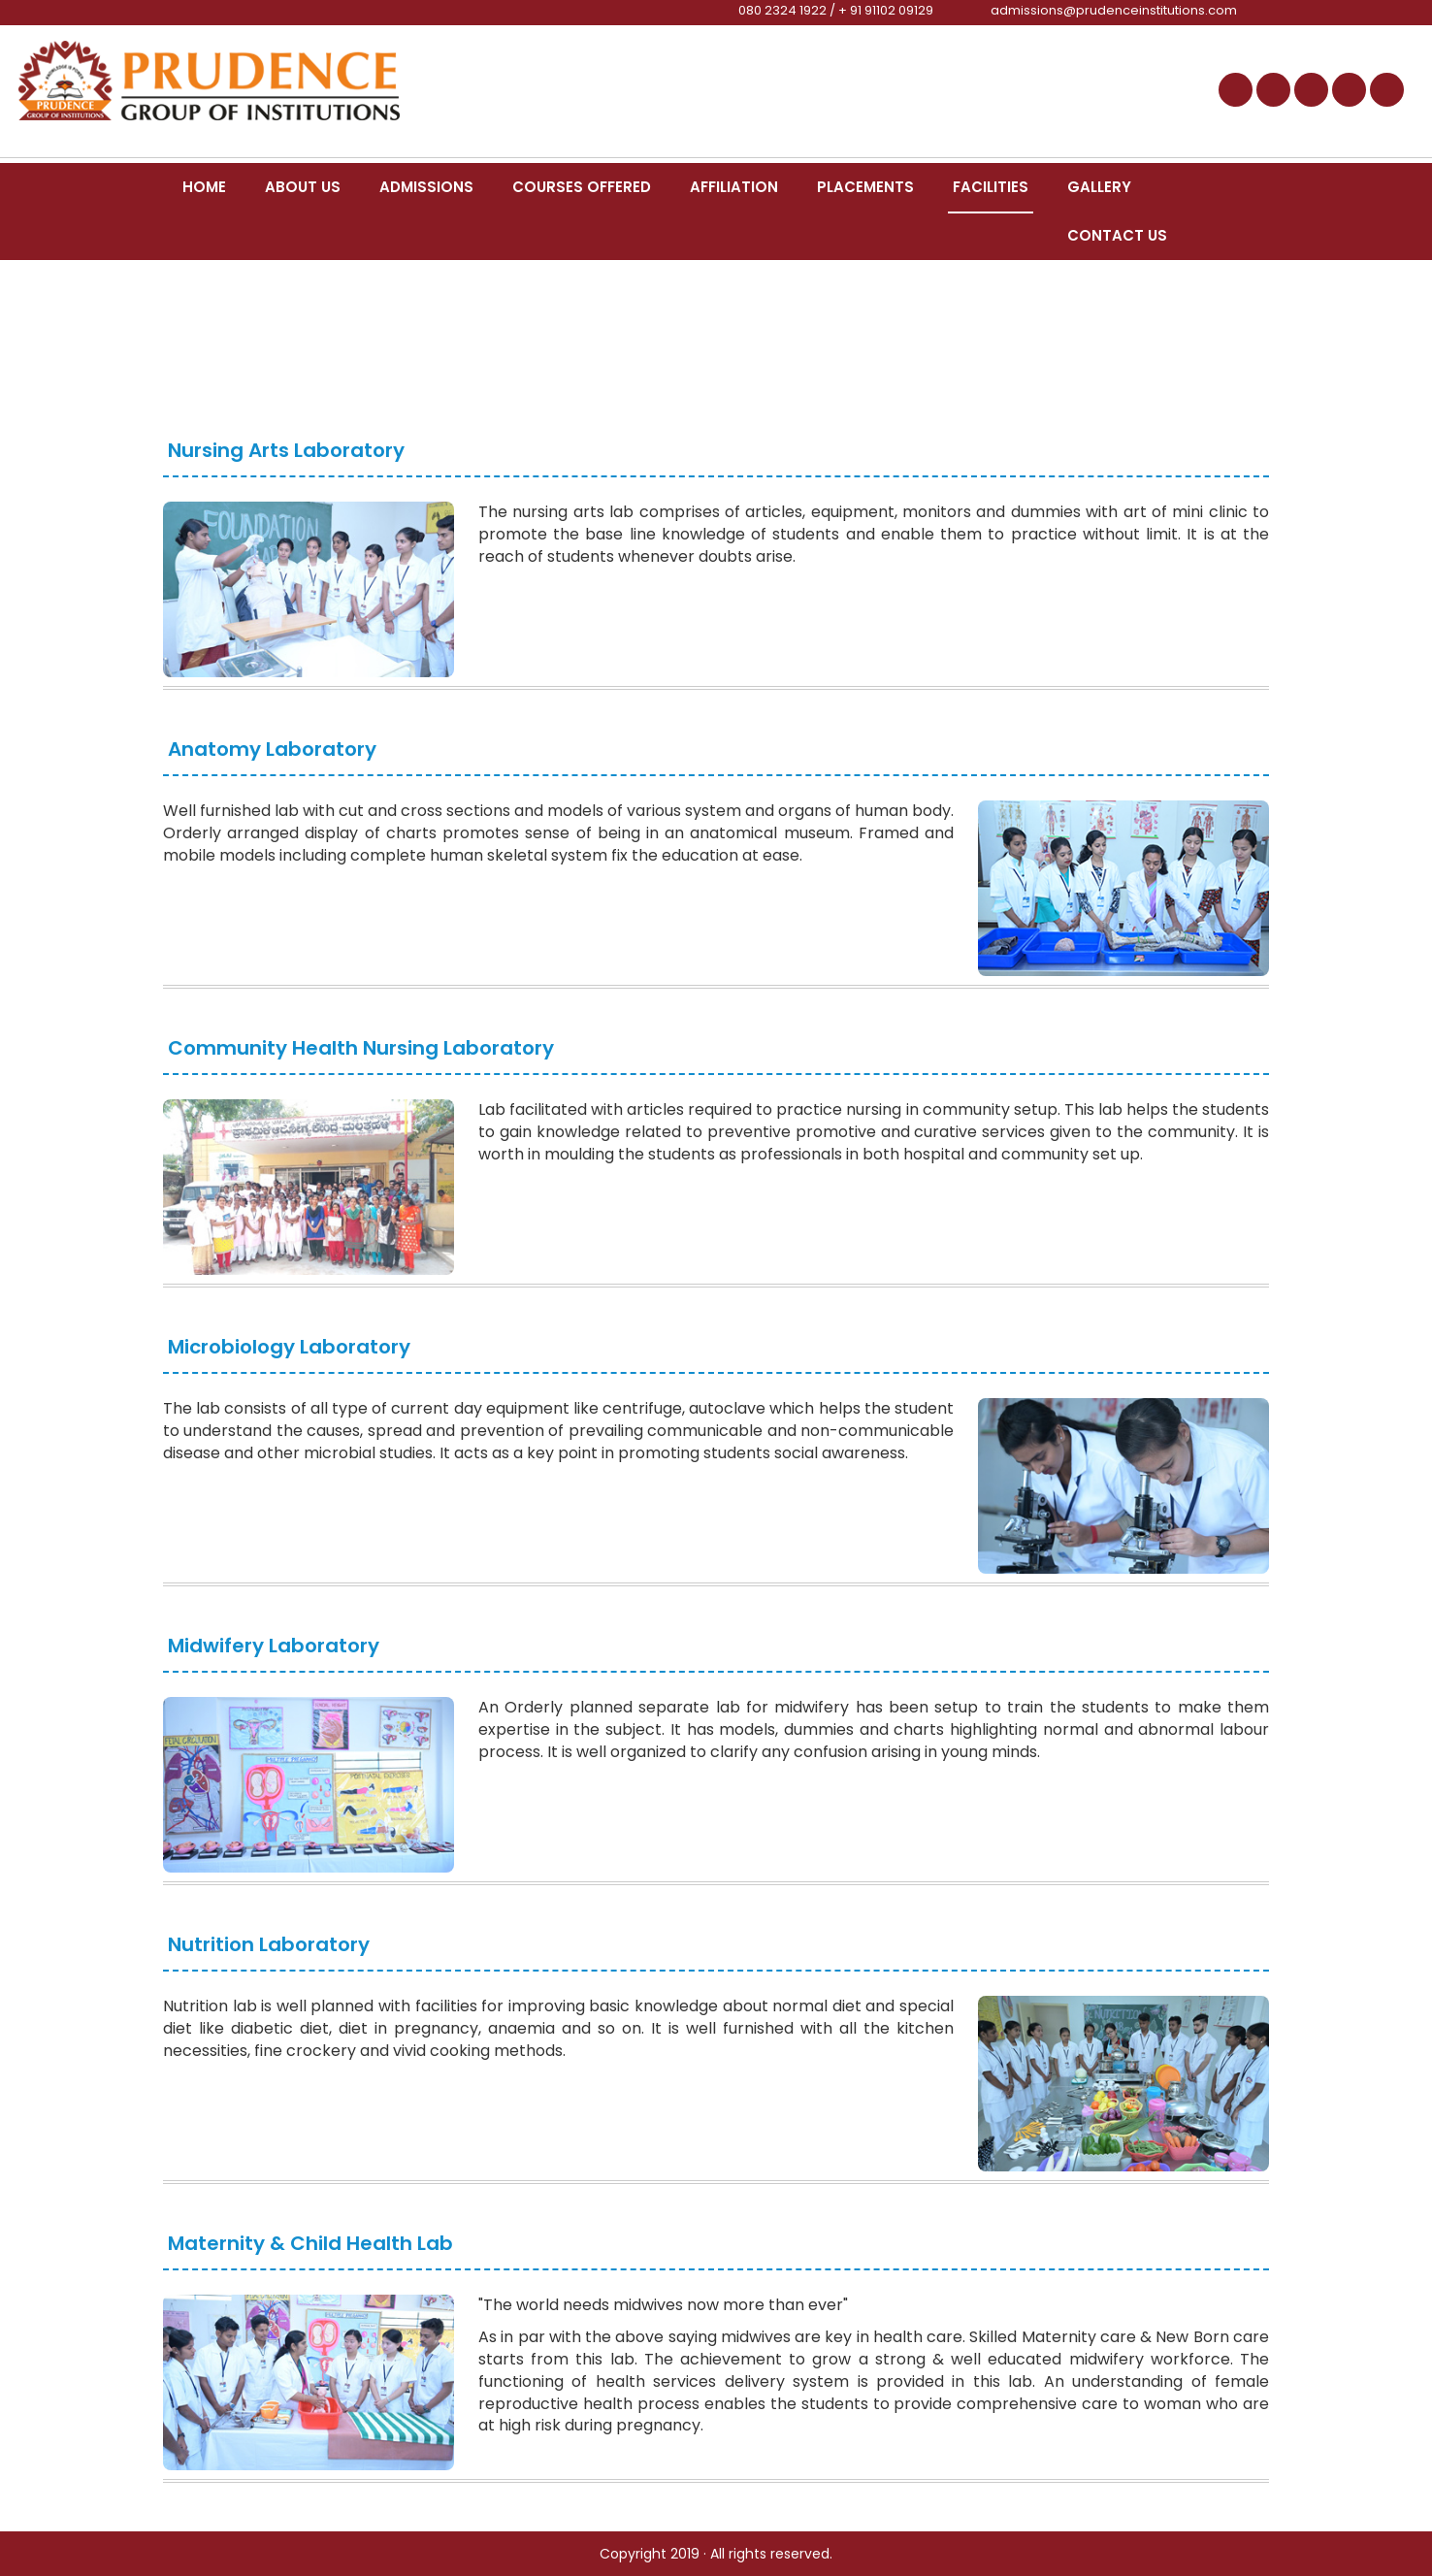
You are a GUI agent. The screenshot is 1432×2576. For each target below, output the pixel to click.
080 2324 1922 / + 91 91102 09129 (835, 10)
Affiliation (734, 187)
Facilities (990, 187)
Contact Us (1117, 235)
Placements (865, 187)
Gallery (1099, 187)
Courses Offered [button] (581, 187)
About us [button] (303, 187)
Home (204, 187)
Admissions (426, 187)
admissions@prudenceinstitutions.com (1114, 10)
